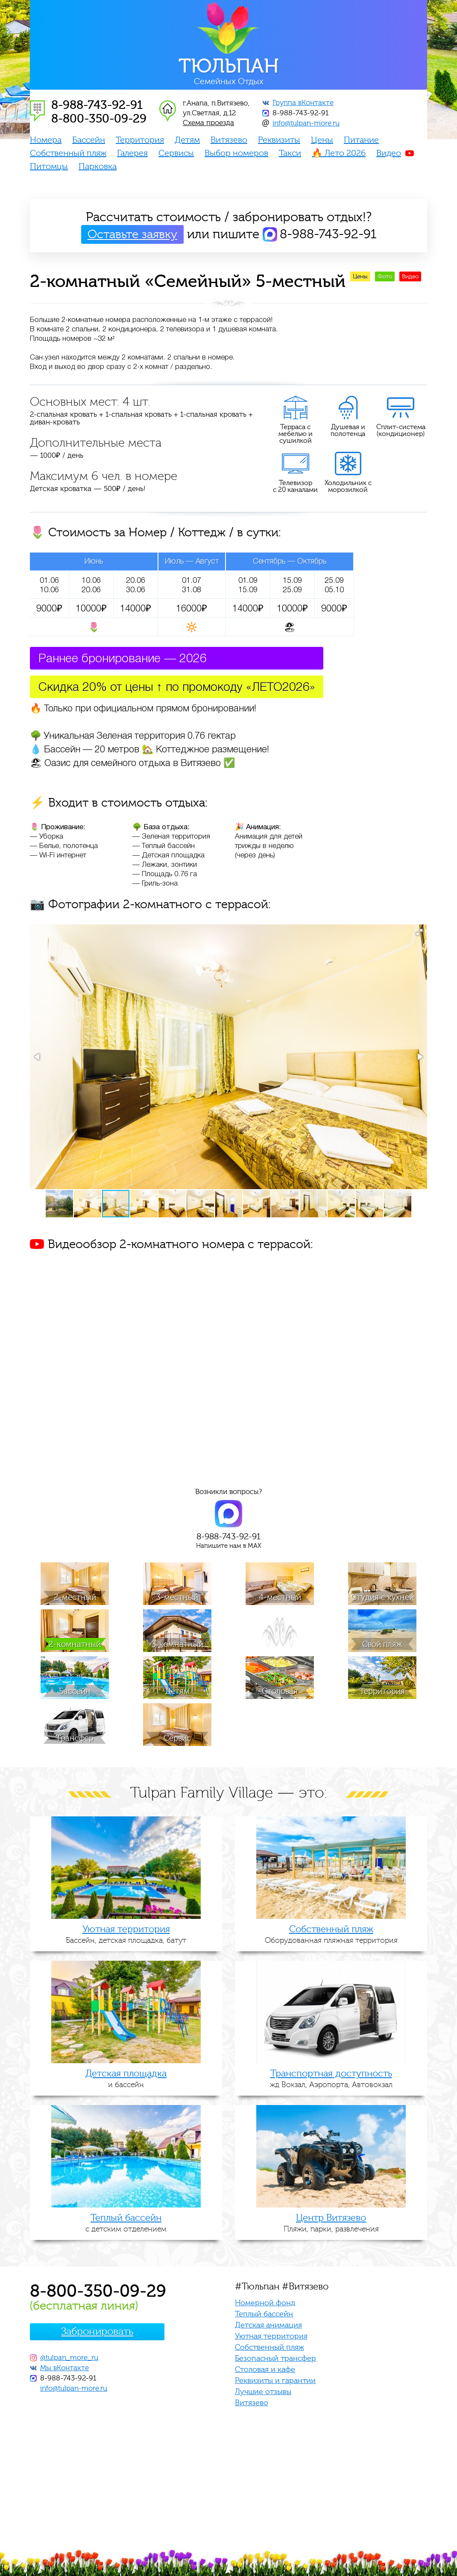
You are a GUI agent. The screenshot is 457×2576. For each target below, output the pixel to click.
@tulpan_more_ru (69, 2358)
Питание (361, 140)
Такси (290, 153)
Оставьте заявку (132, 234)
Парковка (98, 166)
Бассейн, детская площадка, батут (126, 1934)
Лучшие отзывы (263, 2391)
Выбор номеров (236, 153)
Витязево (229, 140)
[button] (419, 932)
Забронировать (97, 2331)
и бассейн (126, 2078)
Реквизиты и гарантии (275, 2380)
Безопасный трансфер (275, 2358)
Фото (385, 276)
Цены (322, 140)
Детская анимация (268, 2325)
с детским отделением (126, 2223)
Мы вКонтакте (64, 2368)
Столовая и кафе (265, 2369)
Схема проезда (208, 123)
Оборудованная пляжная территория (331, 1934)
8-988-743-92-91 (300, 113)
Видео (388, 153)
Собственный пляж (68, 153)
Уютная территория (271, 2336)
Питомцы (49, 166)
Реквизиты (279, 140)
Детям (187, 140)
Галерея (132, 153)
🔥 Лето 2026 (339, 153)
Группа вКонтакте (303, 103)
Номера (46, 140)
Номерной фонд (265, 2302)
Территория (140, 140)
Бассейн (88, 140)
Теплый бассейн (264, 2314)
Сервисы (176, 153)
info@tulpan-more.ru (306, 123)
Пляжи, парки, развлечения (331, 2223)
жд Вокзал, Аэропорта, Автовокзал (331, 2078)
